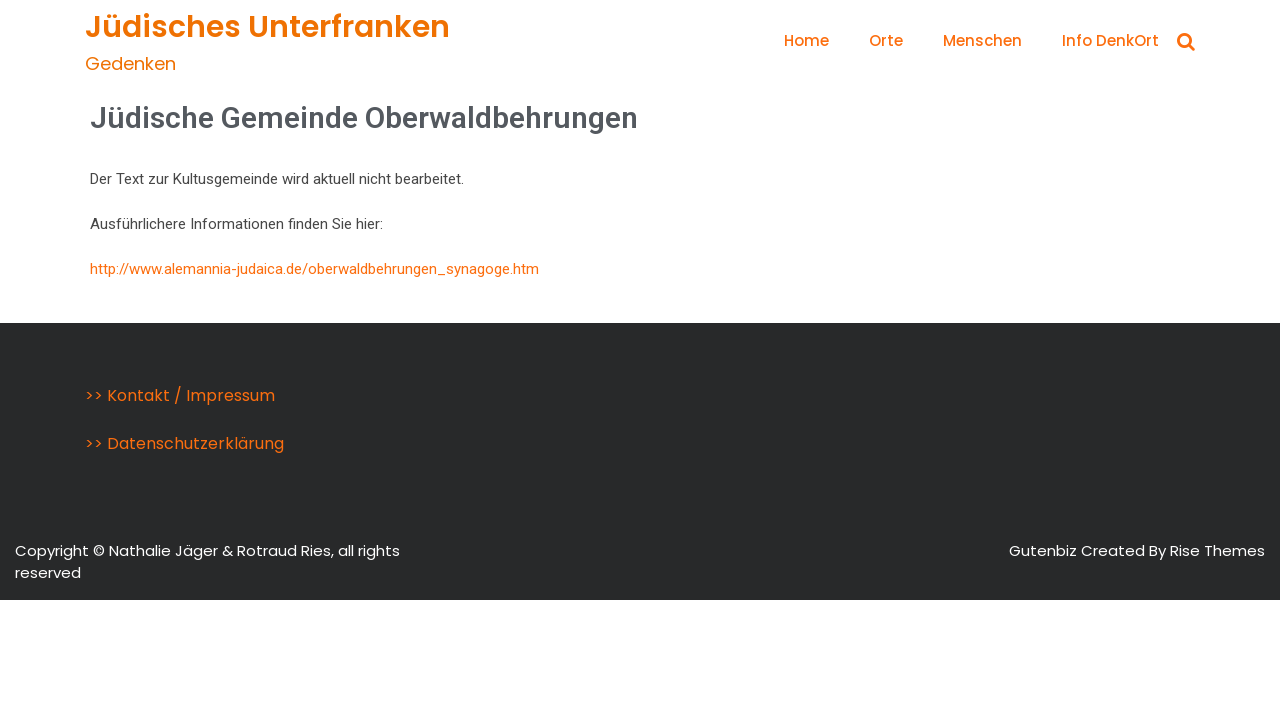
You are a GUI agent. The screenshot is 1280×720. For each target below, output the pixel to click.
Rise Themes (1217, 550)
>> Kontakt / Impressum (180, 395)
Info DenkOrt (1110, 40)
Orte (886, 40)
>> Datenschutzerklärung (184, 443)
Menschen (982, 40)
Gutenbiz (1045, 550)
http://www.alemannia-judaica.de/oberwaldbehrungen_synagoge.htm (314, 269)
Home (806, 40)
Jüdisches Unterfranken (267, 27)
